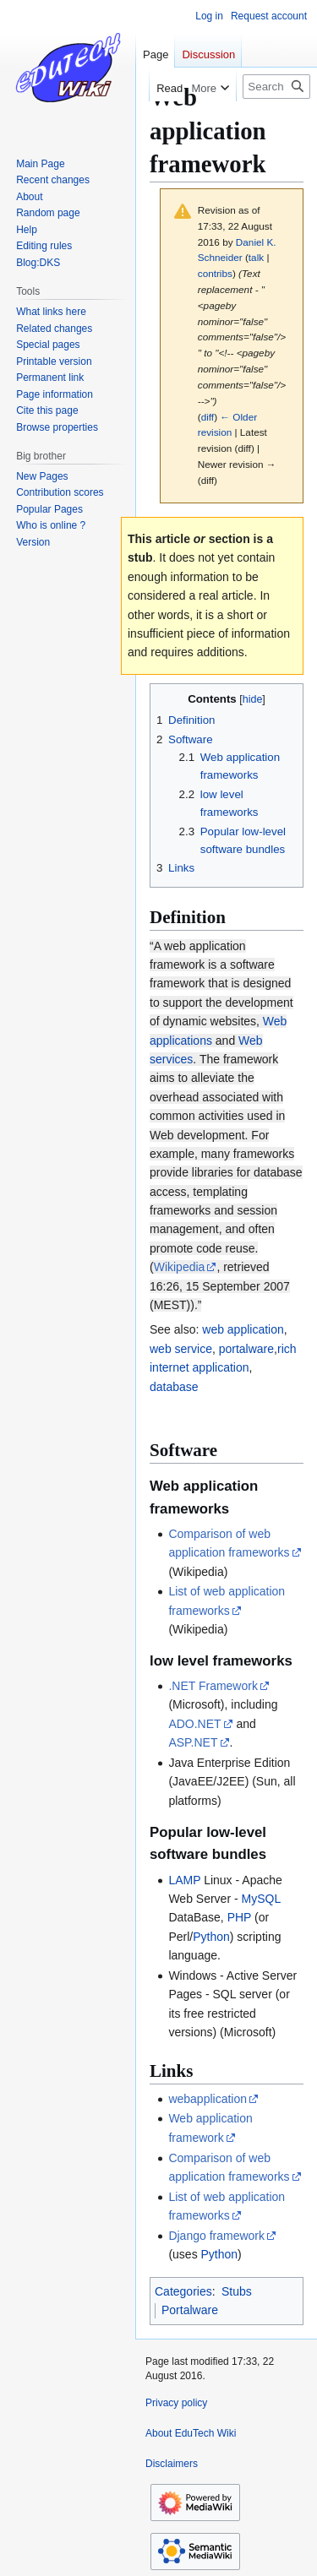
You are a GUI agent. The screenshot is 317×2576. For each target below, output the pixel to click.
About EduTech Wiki (190, 2433)
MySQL (261, 1898)
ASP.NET (192, 1742)
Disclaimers (171, 2464)
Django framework (216, 2235)
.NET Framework (213, 1686)
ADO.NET (194, 1724)
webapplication (207, 2099)
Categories (183, 2291)
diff (207, 416)
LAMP (184, 1880)
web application (243, 1329)
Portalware (189, 2310)
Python (211, 1936)
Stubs (236, 2291)
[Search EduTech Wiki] (276, 86)
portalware (246, 1349)
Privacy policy (176, 2403)
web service (181, 1349)
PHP (239, 1917)
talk (256, 257)
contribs (215, 273)
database (174, 1387)
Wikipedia (179, 1267)
